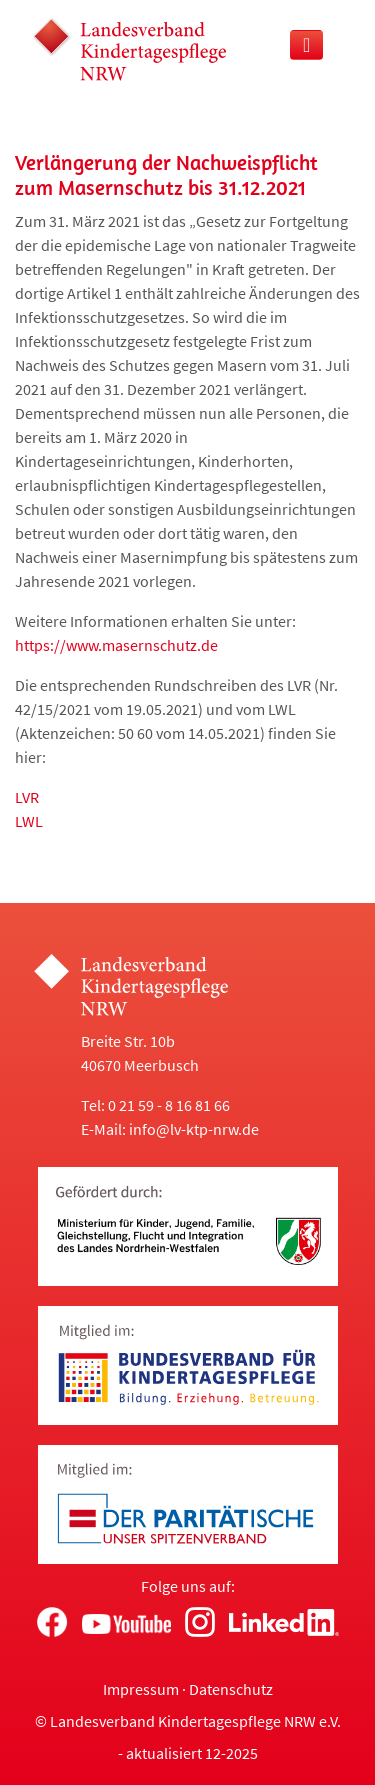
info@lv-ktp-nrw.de (194, 1129)
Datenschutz (231, 1689)
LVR (27, 797)
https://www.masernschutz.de (116, 645)
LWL (29, 821)
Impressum (141, 1689)
